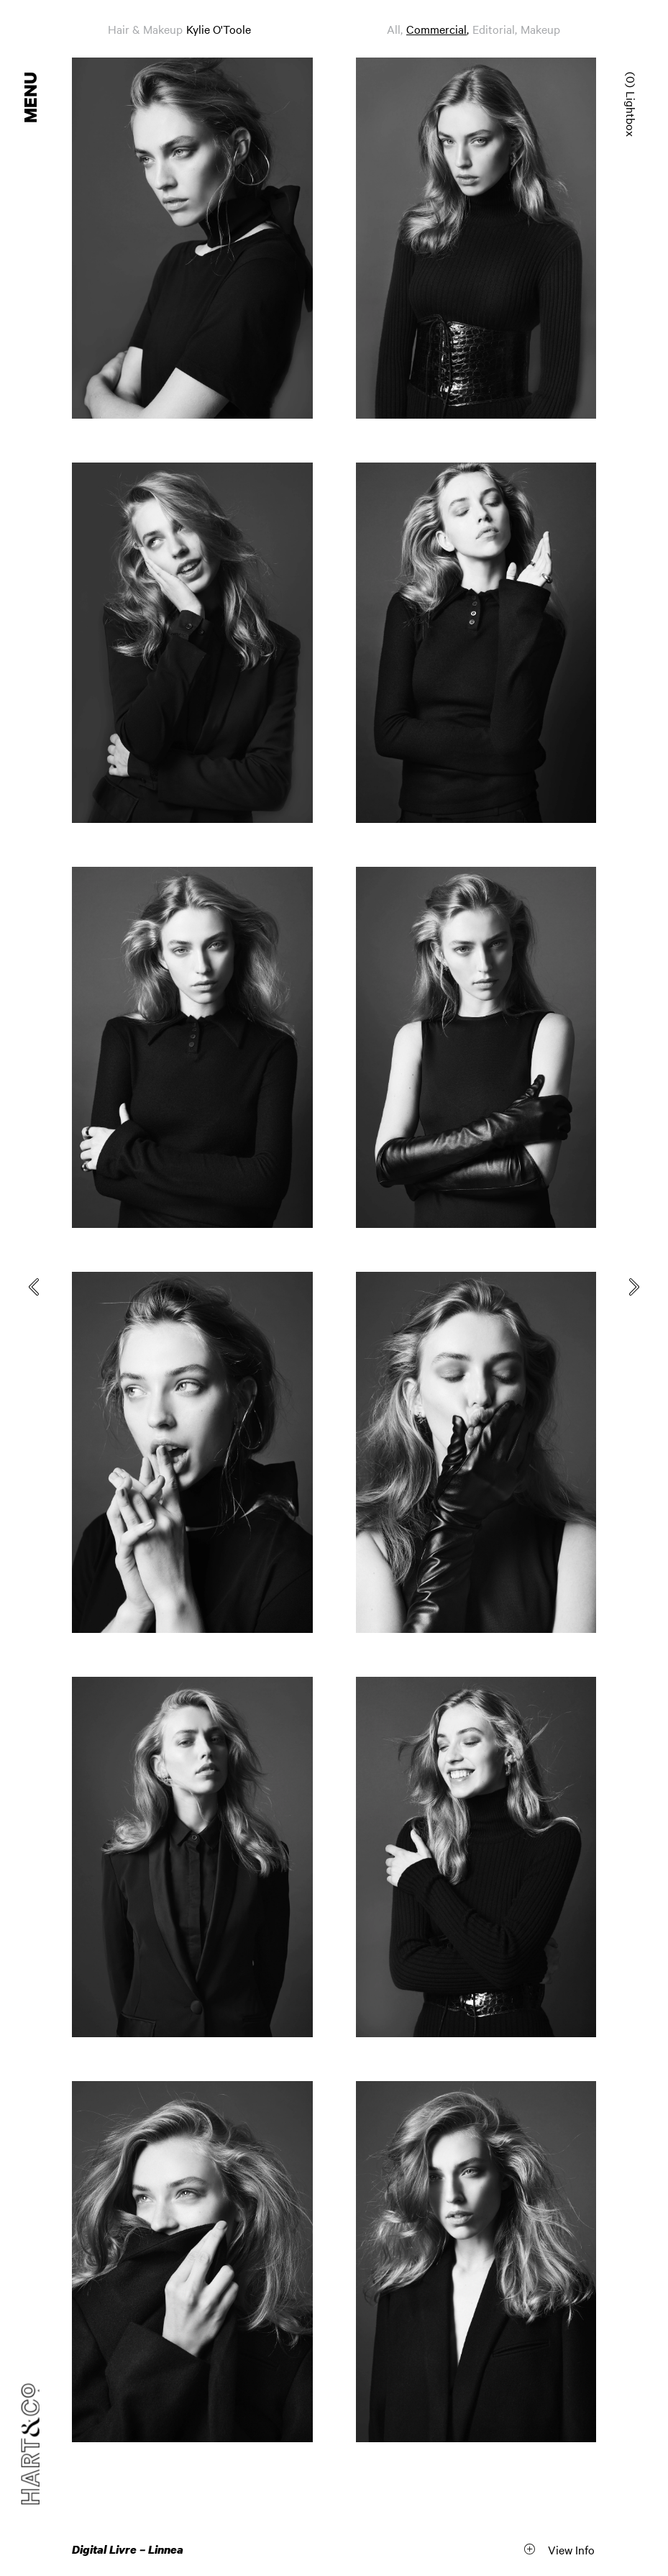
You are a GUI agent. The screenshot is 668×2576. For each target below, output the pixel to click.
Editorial (493, 29)
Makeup (540, 29)
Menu (32, 97)
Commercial (436, 29)
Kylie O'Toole (218, 29)
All (394, 29)
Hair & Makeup (145, 29)
